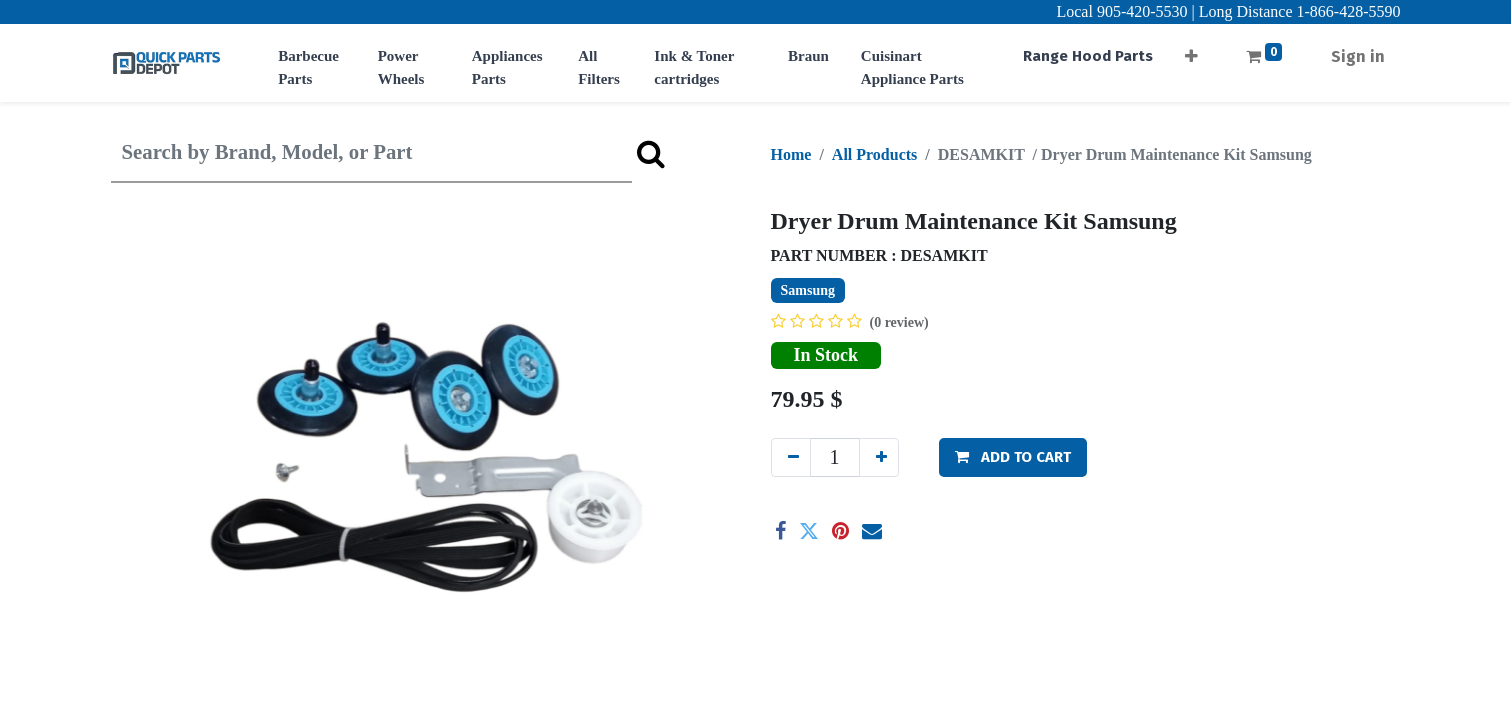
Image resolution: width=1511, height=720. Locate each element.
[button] (1191, 50)
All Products (874, 154)
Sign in (1358, 56)
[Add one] (879, 457)
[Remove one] (791, 457)
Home (791, 154)
